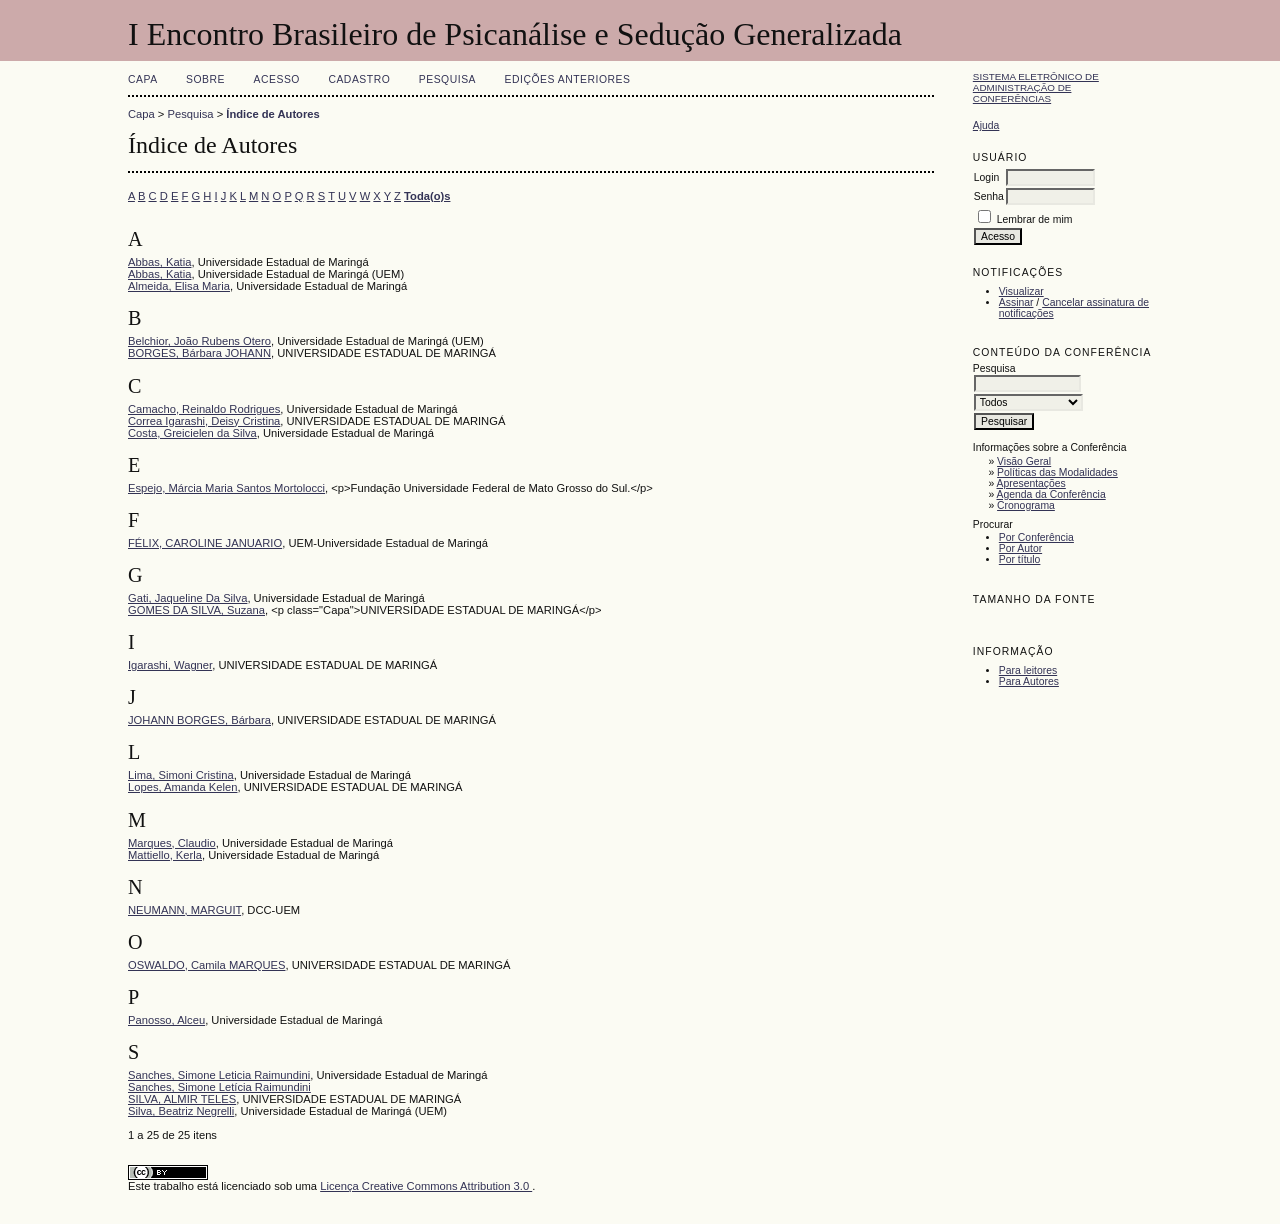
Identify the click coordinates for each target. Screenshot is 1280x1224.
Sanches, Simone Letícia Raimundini (219, 1087)
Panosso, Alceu (166, 1020)
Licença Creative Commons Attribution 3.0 (426, 1186)
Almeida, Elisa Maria (179, 286)
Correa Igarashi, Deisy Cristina (204, 421)
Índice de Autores (272, 114)
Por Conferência (1036, 537)
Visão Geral (1024, 461)
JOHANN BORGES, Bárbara (199, 720)
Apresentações (1031, 483)
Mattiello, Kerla (165, 855)
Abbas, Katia (159, 262)
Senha (989, 196)
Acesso (277, 79)
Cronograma (1026, 505)
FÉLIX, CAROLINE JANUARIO (205, 543)
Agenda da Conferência (1051, 494)
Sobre (205, 79)
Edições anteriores (568, 79)
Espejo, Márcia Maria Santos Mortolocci (226, 488)
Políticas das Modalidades (1057, 472)
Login (986, 177)
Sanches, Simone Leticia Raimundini (219, 1075)
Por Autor (1020, 548)
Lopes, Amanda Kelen (182, 787)
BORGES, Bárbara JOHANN (199, 353)
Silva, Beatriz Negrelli (181, 1111)
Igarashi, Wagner (170, 665)
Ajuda (986, 125)
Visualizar (1021, 291)
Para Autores (1029, 681)
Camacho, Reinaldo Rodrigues (204, 409)
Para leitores (1028, 670)
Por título (1020, 559)
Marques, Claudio (172, 843)
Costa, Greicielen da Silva (192, 433)
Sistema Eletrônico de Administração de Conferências (1036, 87)
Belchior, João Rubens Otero (199, 341)
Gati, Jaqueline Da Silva (187, 598)
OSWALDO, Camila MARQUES (206, 965)
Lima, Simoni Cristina (181, 775)
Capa (143, 79)
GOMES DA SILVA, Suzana (196, 610)
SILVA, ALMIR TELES (182, 1099)
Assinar (1016, 302)
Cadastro (359, 79)
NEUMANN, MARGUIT (184, 910)
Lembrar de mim (1035, 219)
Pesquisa (447, 79)
